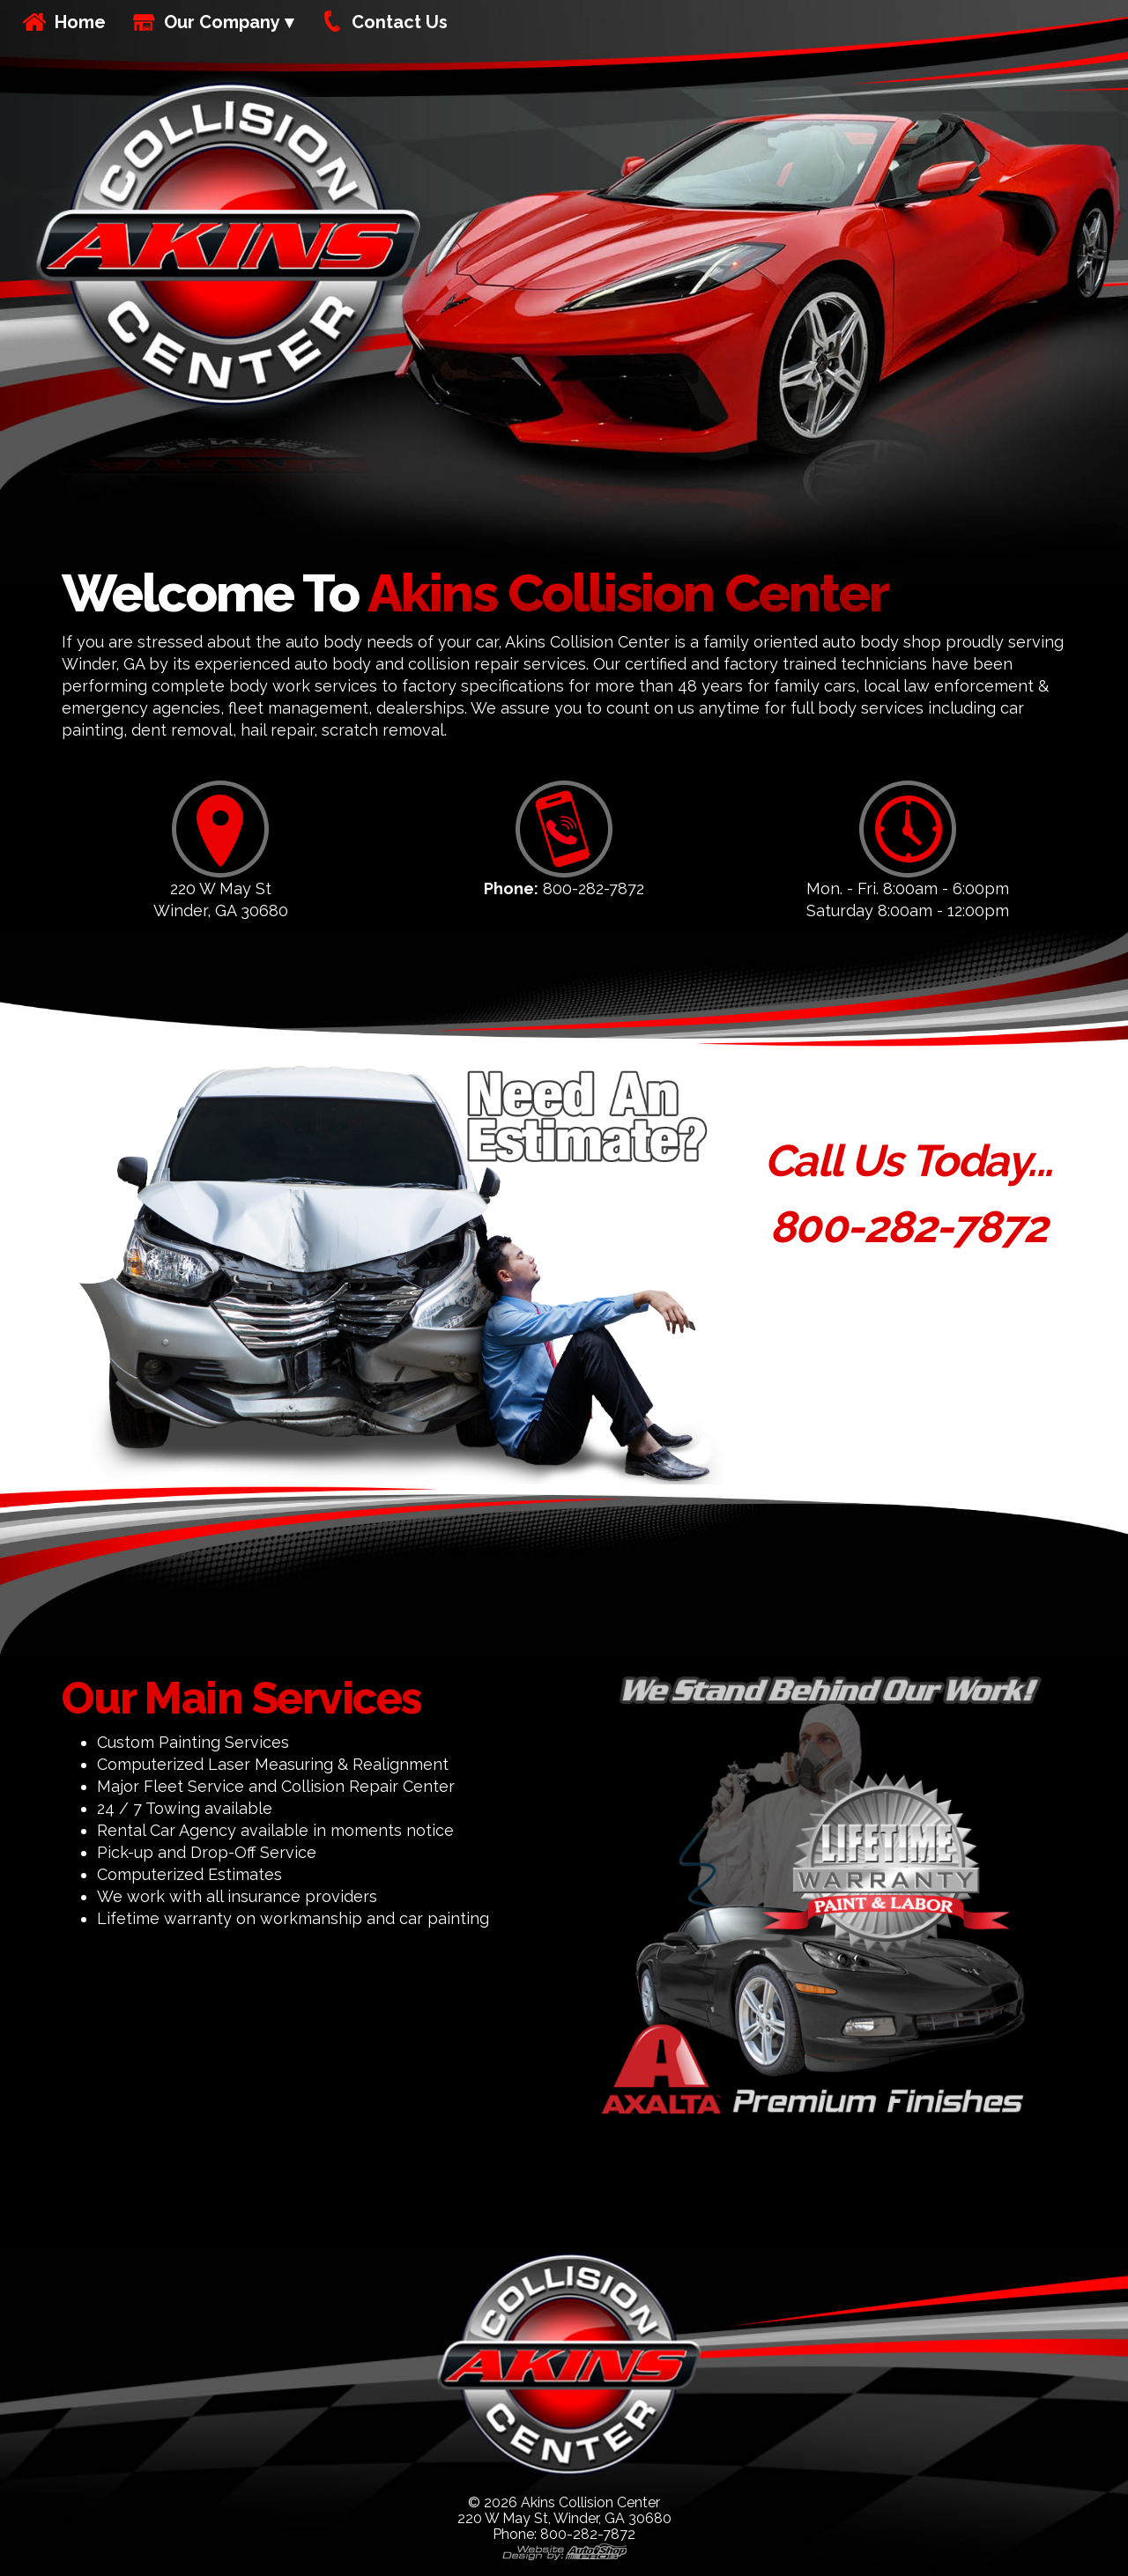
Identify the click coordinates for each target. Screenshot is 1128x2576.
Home (80, 22)
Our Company (222, 22)
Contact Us (400, 22)
